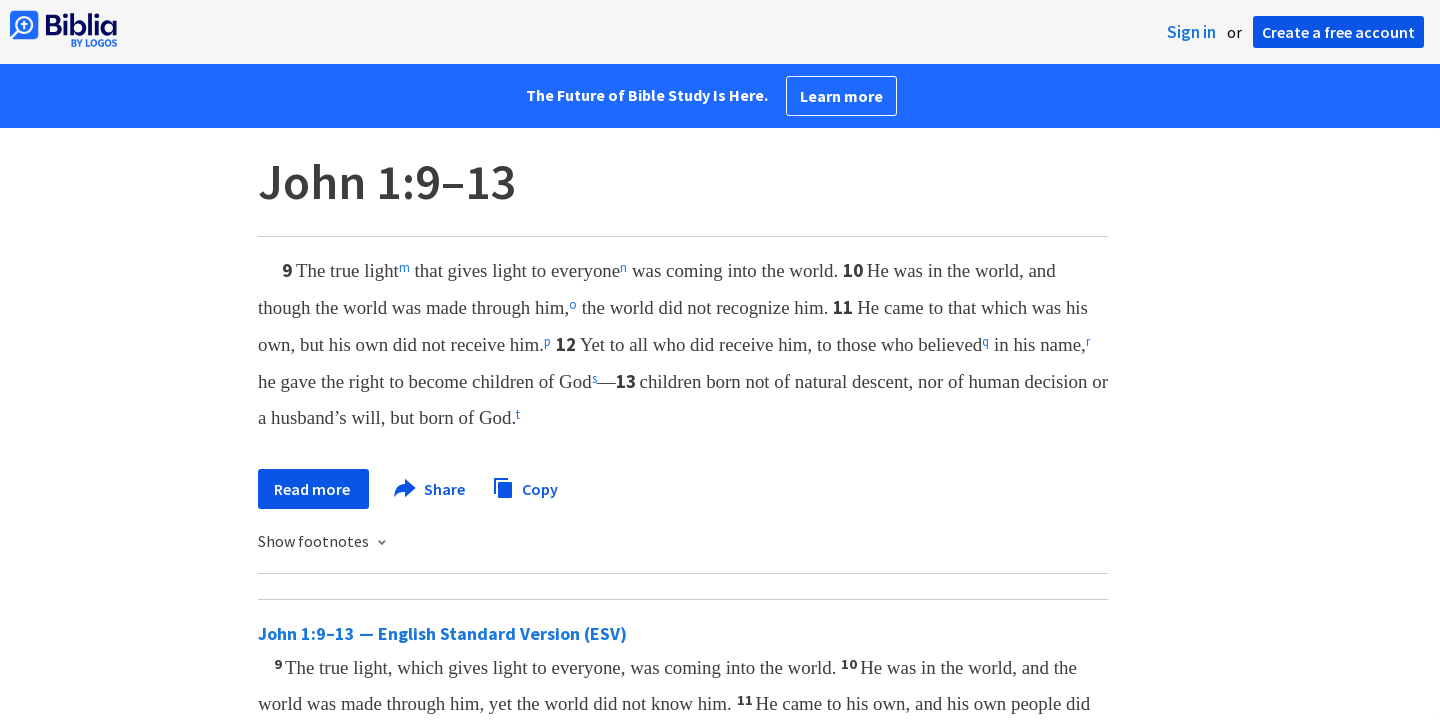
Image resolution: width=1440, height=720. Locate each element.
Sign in (1191, 32)
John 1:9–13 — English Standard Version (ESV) (442, 633)
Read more (313, 489)
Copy (525, 486)
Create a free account (1338, 32)
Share (430, 489)
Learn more (841, 96)
